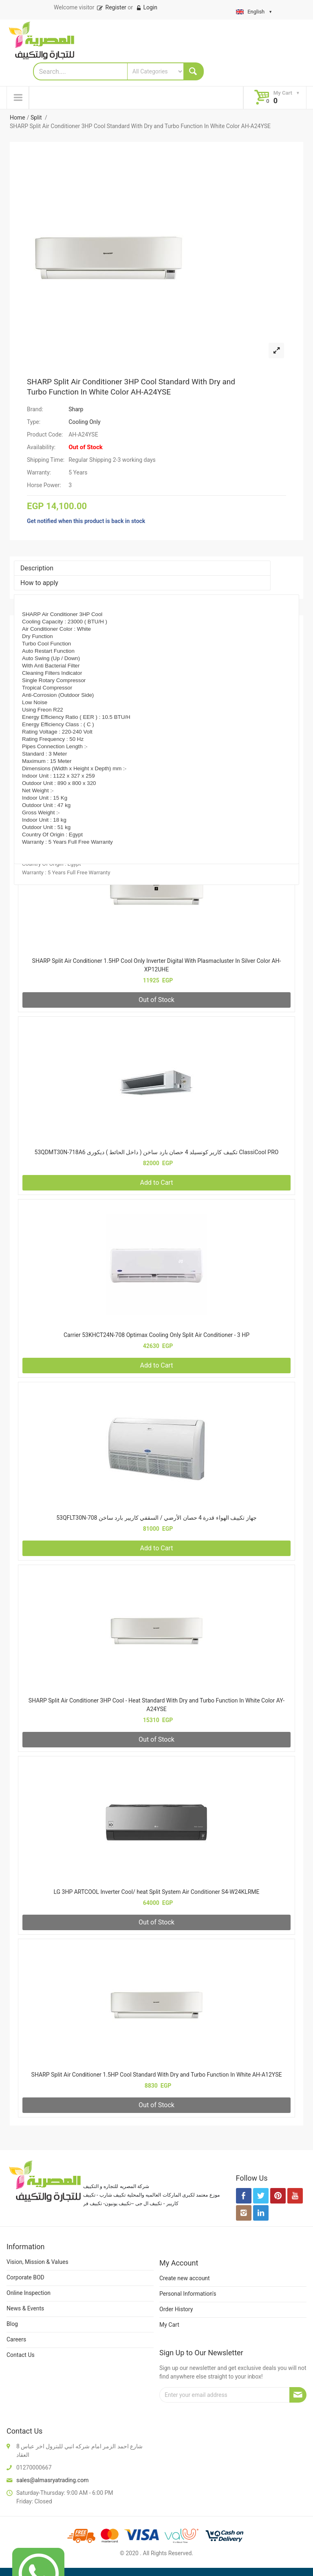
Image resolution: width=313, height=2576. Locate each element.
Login (146, 7)
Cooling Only (84, 422)
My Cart (169, 2324)
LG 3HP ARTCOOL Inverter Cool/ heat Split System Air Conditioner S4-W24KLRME (156, 1892)
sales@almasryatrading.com (52, 2480)
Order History (176, 2309)
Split (37, 117)
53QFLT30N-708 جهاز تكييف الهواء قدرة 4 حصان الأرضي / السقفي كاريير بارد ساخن (156, 1517)
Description (36, 568)
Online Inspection (29, 2293)
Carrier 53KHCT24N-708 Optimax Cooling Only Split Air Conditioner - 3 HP (156, 1335)
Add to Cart (156, 1182)
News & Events (25, 2308)
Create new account (184, 2278)
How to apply (39, 583)
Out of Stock (156, 1000)
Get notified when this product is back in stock (86, 521)
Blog (12, 2324)
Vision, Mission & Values (37, 2262)
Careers (16, 2339)
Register (111, 7)
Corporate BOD (25, 2277)
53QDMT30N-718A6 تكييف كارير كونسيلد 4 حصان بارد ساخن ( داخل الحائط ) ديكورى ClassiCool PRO (157, 1152)
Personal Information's (187, 2293)
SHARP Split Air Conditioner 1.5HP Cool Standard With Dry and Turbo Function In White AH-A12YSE (156, 2074)
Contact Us (21, 2355)
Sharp (75, 409)
